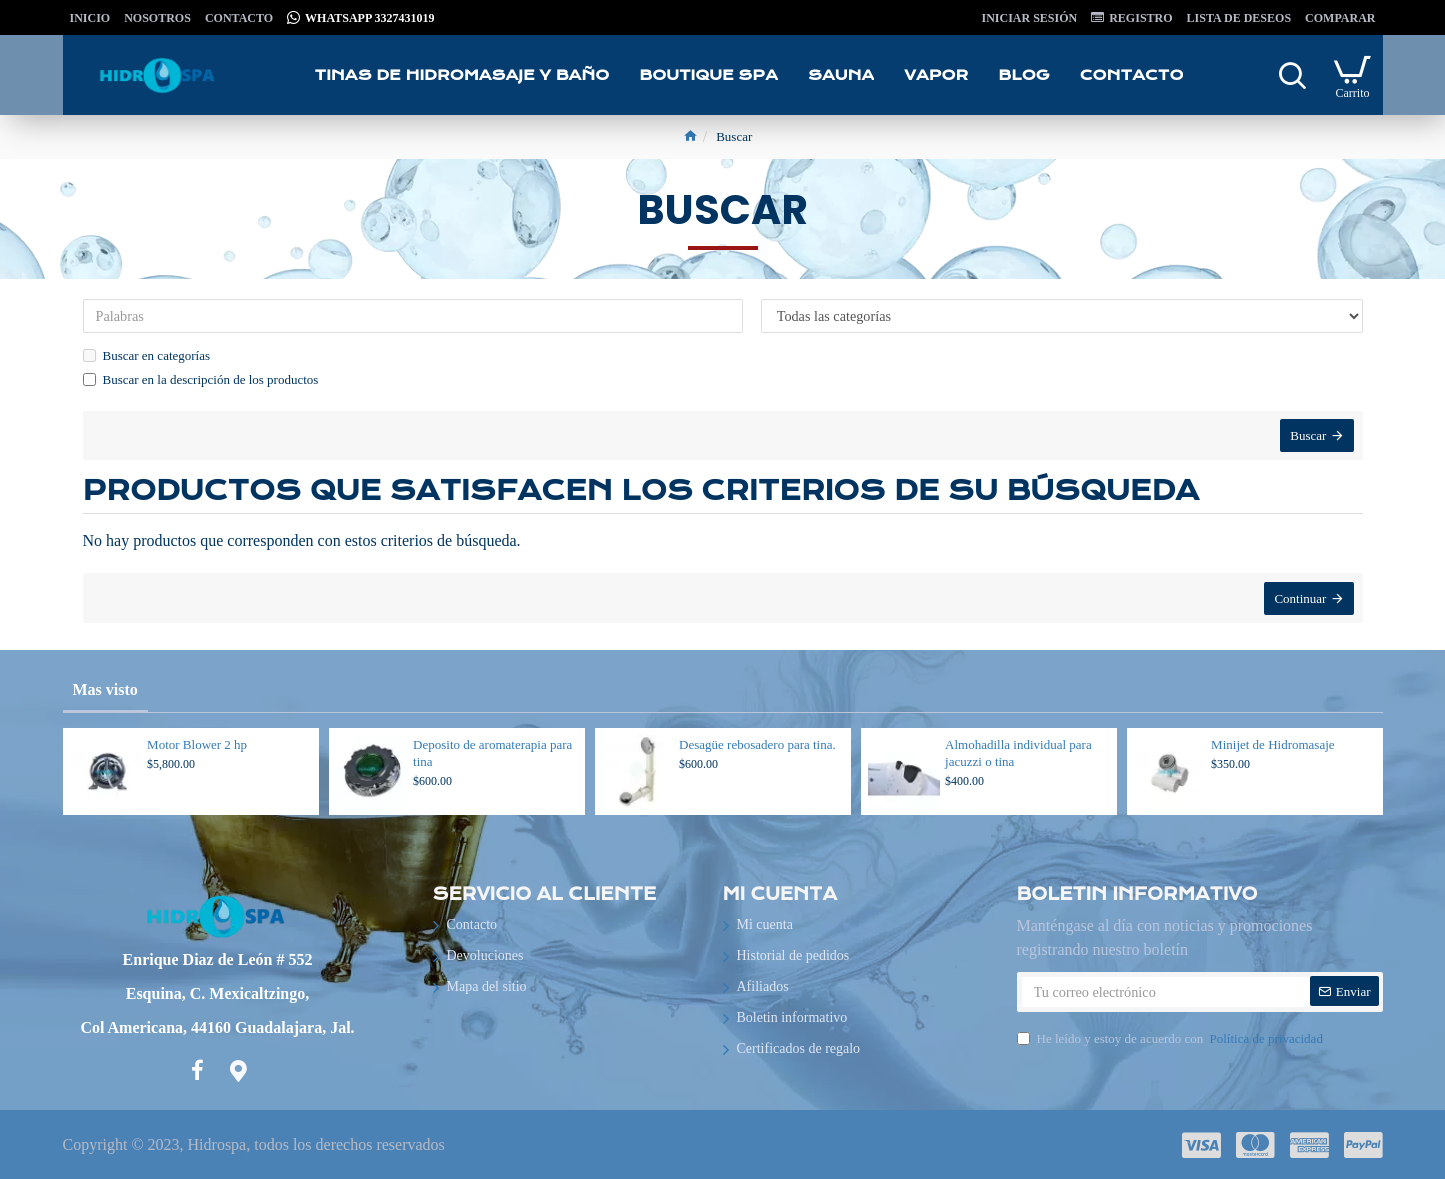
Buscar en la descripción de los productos (201, 379)
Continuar (1299, 603)
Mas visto (105, 689)
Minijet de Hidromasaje (1272, 744)
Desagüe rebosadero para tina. (757, 744)
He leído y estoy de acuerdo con (1171, 1039)
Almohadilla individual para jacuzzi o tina (1018, 753)
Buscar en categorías (147, 355)
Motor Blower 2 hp (197, 744)
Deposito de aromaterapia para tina (492, 753)
